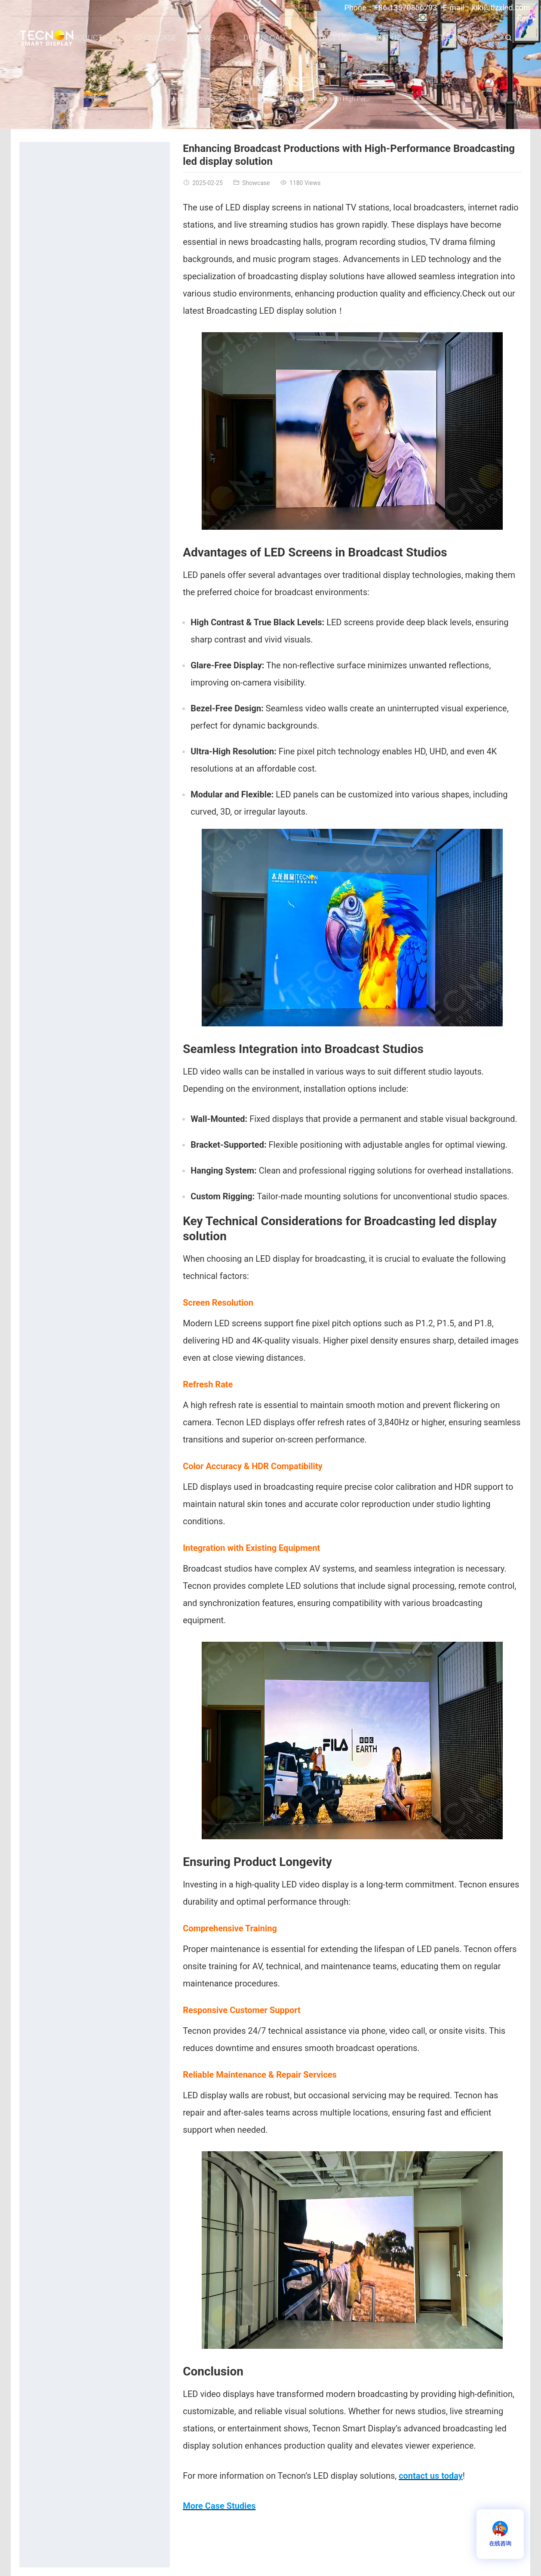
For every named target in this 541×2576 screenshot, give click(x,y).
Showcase (270, 82)
